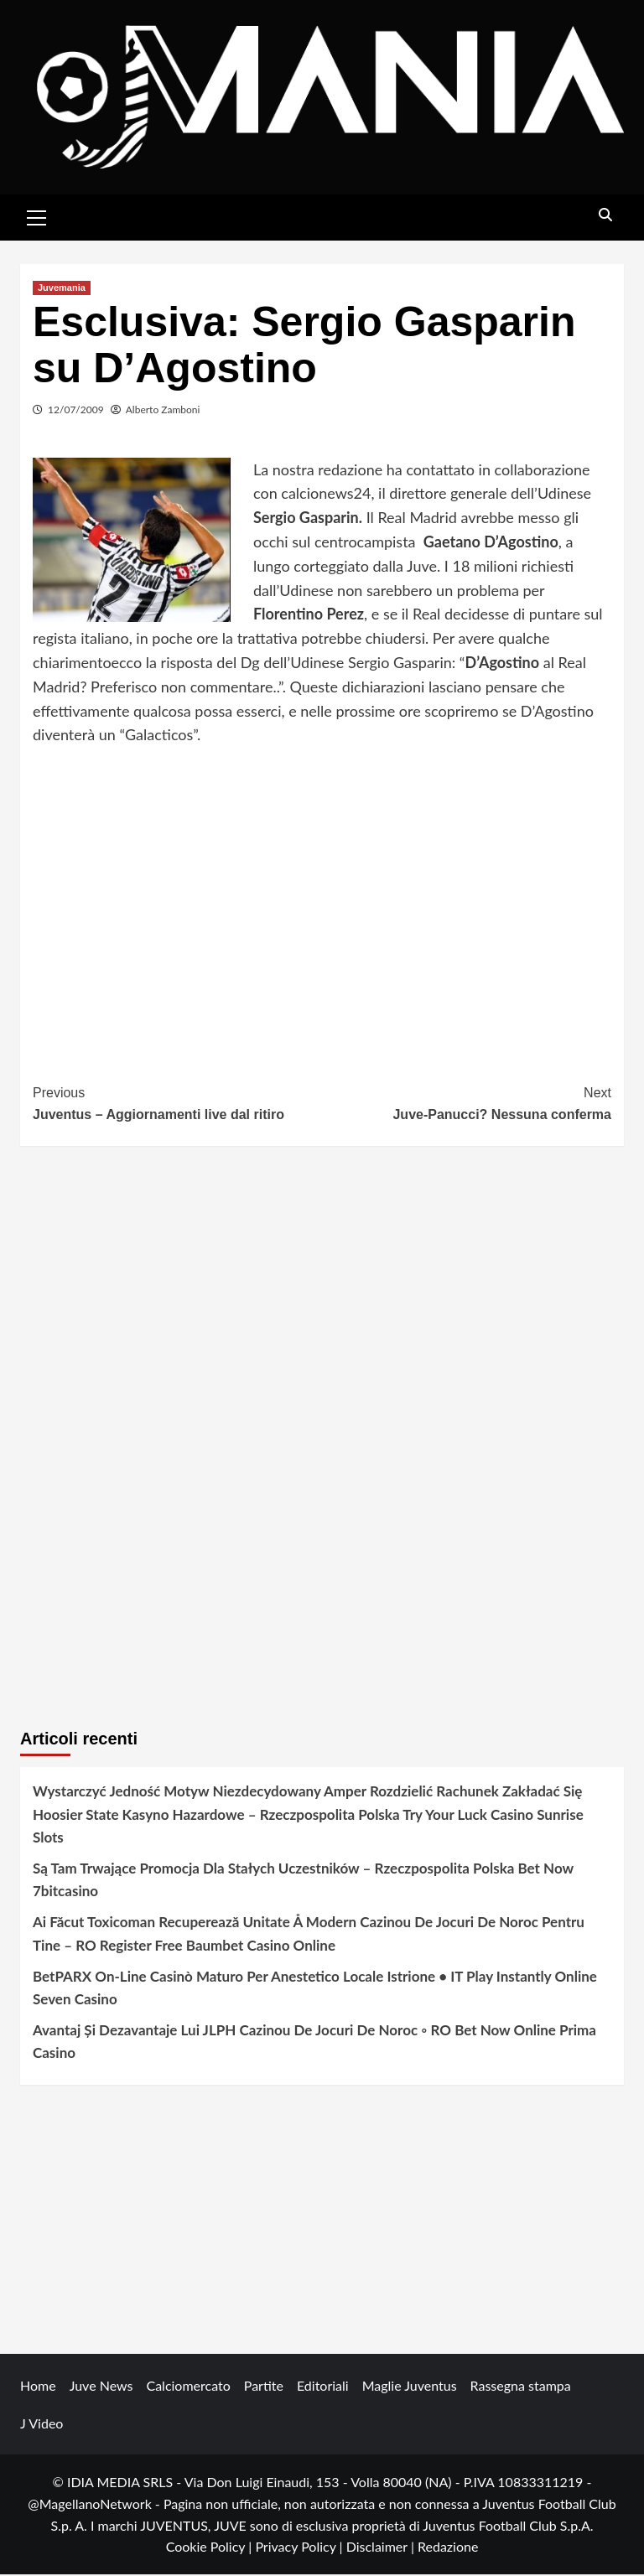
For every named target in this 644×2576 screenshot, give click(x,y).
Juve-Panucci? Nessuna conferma (466, 1103)
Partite (263, 2388)
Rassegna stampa (520, 2388)
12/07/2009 (76, 411)
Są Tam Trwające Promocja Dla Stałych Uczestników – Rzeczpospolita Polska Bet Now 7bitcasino (303, 1881)
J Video (41, 2425)
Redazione (448, 2549)
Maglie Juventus (409, 2388)
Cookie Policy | (211, 2549)
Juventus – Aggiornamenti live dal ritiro (177, 1103)
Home (38, 2388)
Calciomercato (188, 2388)
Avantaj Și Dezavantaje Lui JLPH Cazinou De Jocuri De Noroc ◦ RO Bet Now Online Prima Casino (314, 2043)
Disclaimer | (382, 2549)
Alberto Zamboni (163, 411)
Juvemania (62, 289)
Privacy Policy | (300, 2549)
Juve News (101, 2388)
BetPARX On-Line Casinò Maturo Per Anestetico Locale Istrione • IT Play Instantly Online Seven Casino (315, 1989)
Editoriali (323, 2388)
